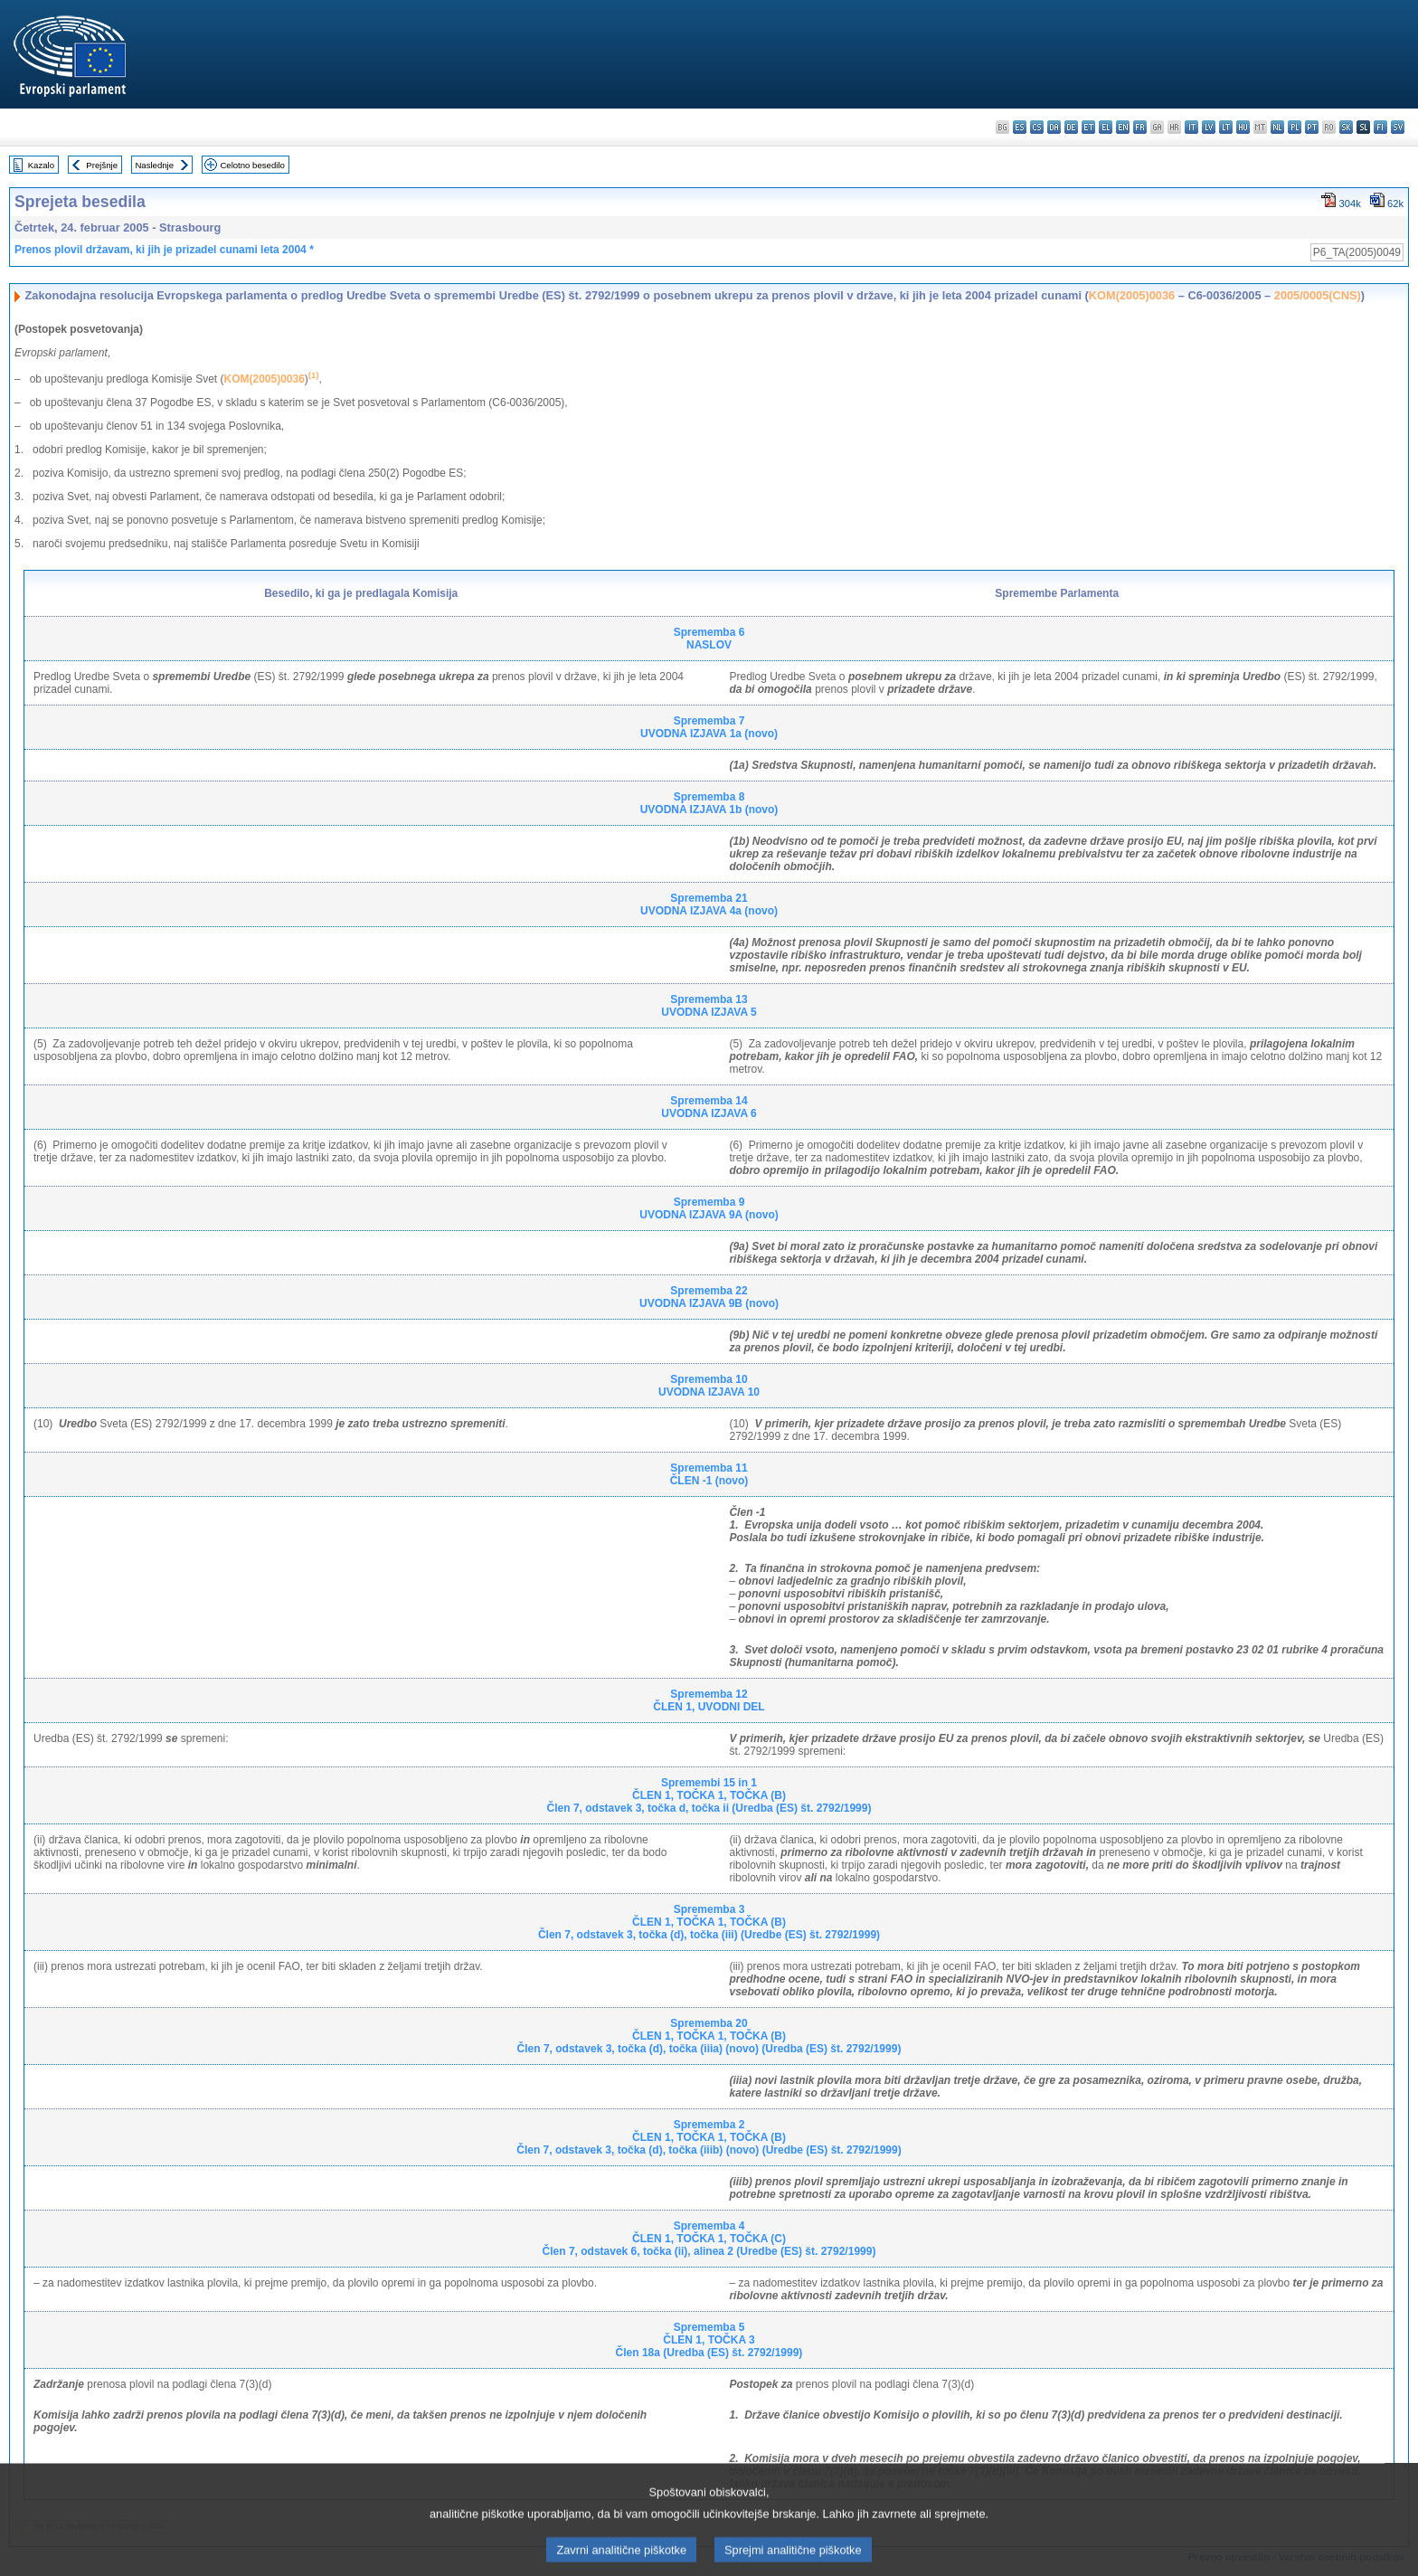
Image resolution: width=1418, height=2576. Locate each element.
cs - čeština (1037, 127)
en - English (1123, 127)
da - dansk (1054, 127)
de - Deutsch (1071, 127)
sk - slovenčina (1346, 127)
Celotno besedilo (252, 165)
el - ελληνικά (1105, 127)
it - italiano (1191, 127)
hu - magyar (1243, 127)
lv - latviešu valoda (1208, 127)
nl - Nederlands (1277, 127)
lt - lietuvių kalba (1226, 127)
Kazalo (41, 165)
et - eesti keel (1088, 127)
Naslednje (154, 165)
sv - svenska (1397, 127)
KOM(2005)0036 (1132, 295)
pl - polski (1294, 127)
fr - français (1140, 127)
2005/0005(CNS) (1317, 295)
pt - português (1312, 127)
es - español (1019, 127)
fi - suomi (1380, 127)
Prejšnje (102, 165)
